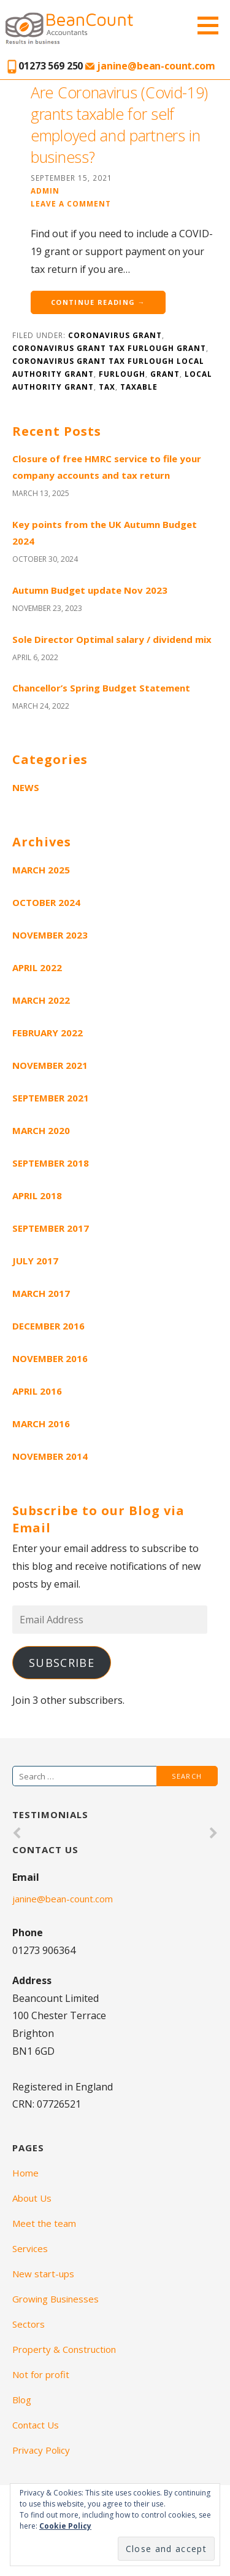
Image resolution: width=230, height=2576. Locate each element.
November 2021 (50, 1065)
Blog (21, 2399)
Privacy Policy (41, 2450)
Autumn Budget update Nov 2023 (89, 590)
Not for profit (40, 2374)
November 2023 (50, 935)
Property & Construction (64, 2349)
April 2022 (37, 967)
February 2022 (47, 1032)
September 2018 (50, 1163)
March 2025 (41, 870)
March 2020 (41, 1130)
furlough (122, 374)
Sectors (28, 2324)
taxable (139, 387)
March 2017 (41, 1293)
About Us (32, 2198)
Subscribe (61, 1662)
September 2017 (50, 1228)
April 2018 (37, 1195)
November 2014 (50, 1456)
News (25, 787)
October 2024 (46, 902)
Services (30, 2248)
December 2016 (48, 1326)
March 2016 (41, 1423)
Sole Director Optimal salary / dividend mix (112, 639)
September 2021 (50, 1098)
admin (45, 190)
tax (107, 387)
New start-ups (43, 2273)
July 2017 (35, 1261)
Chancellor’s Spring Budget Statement (101, 688)
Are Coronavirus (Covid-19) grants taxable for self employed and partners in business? (119, 124)
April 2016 (37, 1391)
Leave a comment (71, 203)
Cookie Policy (65, 2526)
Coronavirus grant (115, 335)
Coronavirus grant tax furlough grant (109, 348)
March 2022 (41, 1000)
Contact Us (35, 2425)
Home (25, 2173)
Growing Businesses (55, 2299)
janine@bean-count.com (150, 66)
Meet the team (44, 2223)
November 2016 (50, 1358)
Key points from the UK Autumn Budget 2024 (104, 532)
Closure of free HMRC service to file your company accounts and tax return (106, 466)
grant (165, 374)
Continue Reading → (98, 302)
